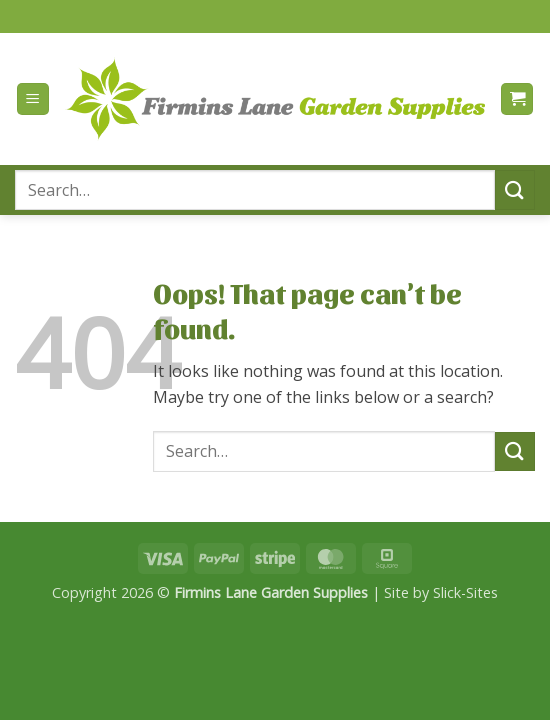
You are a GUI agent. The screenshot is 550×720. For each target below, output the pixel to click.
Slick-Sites (465, 592)
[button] (33, 99)
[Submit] (515, 189)
